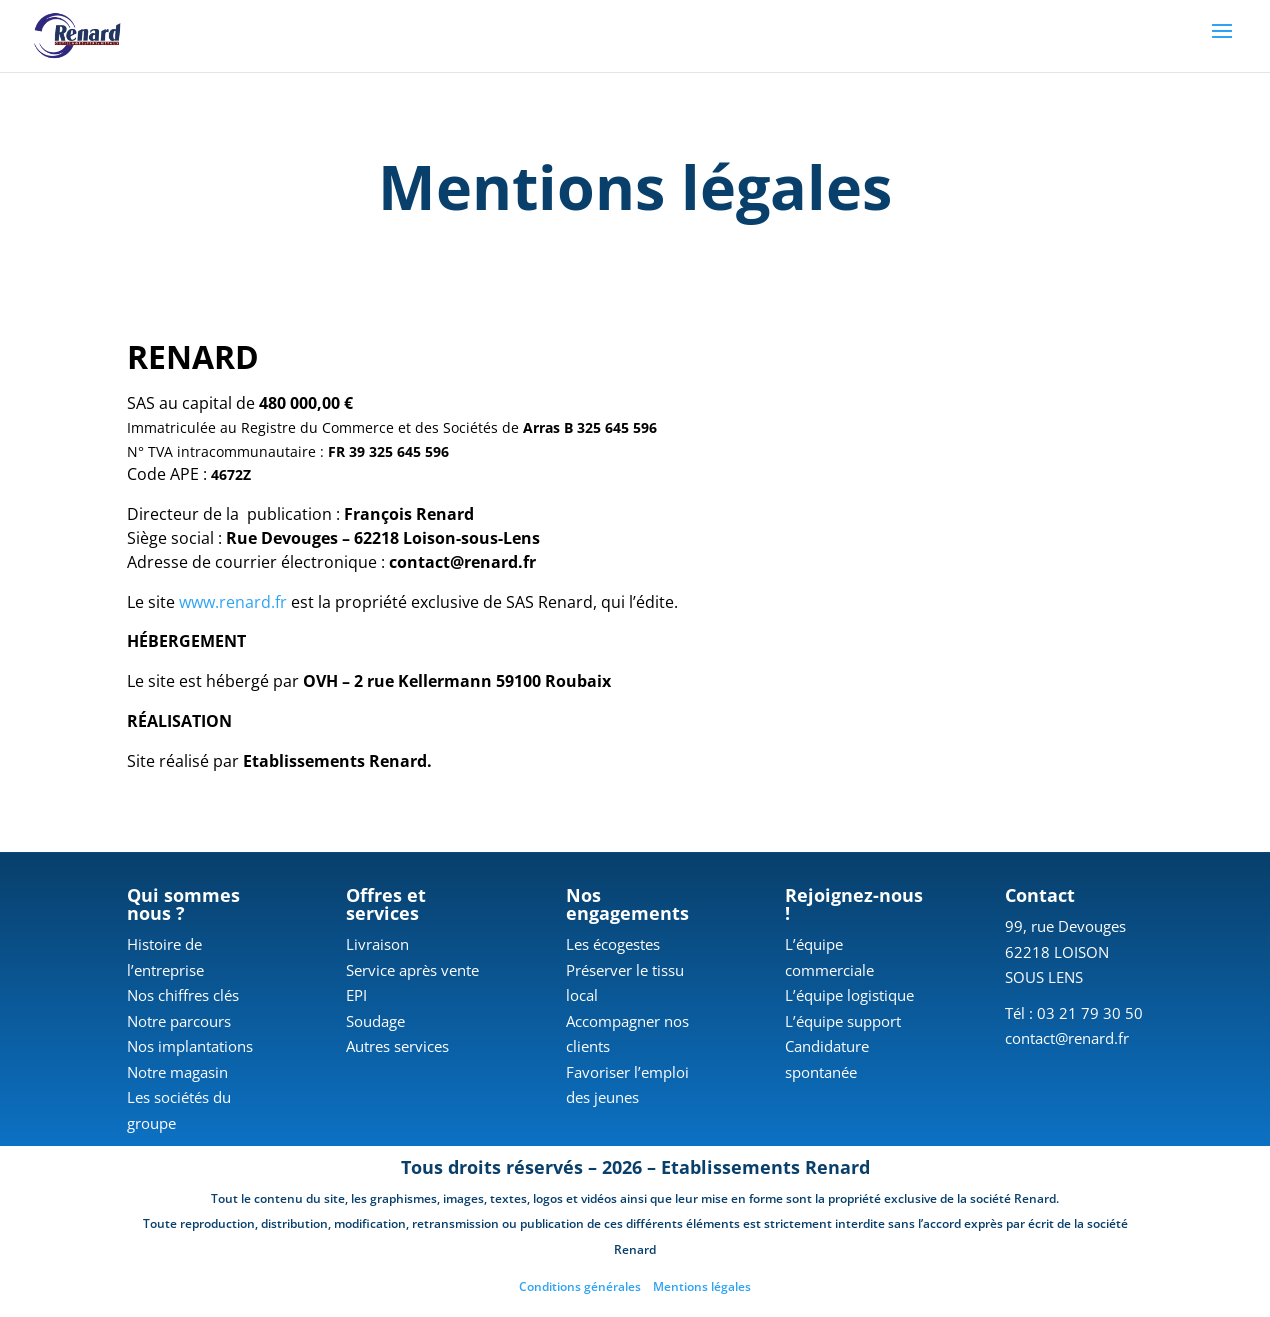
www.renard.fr (233, 602)
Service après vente (412, 970)
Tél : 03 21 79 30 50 (1074, 1013)
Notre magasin (177, 1072)
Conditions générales (580, 1286)
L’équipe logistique (849, 995)
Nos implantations (190, 1046)
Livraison (377, 944)
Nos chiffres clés (183, 995)
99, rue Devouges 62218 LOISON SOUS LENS (1065, 951)
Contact (1040, 895)
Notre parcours (179, 1021)
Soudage (375, 1021)
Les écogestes (613, 944)
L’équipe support (843, 1021)
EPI (356, 995)
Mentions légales (702, 1286)
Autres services (397, 1046)
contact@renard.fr (1067, 1038)
